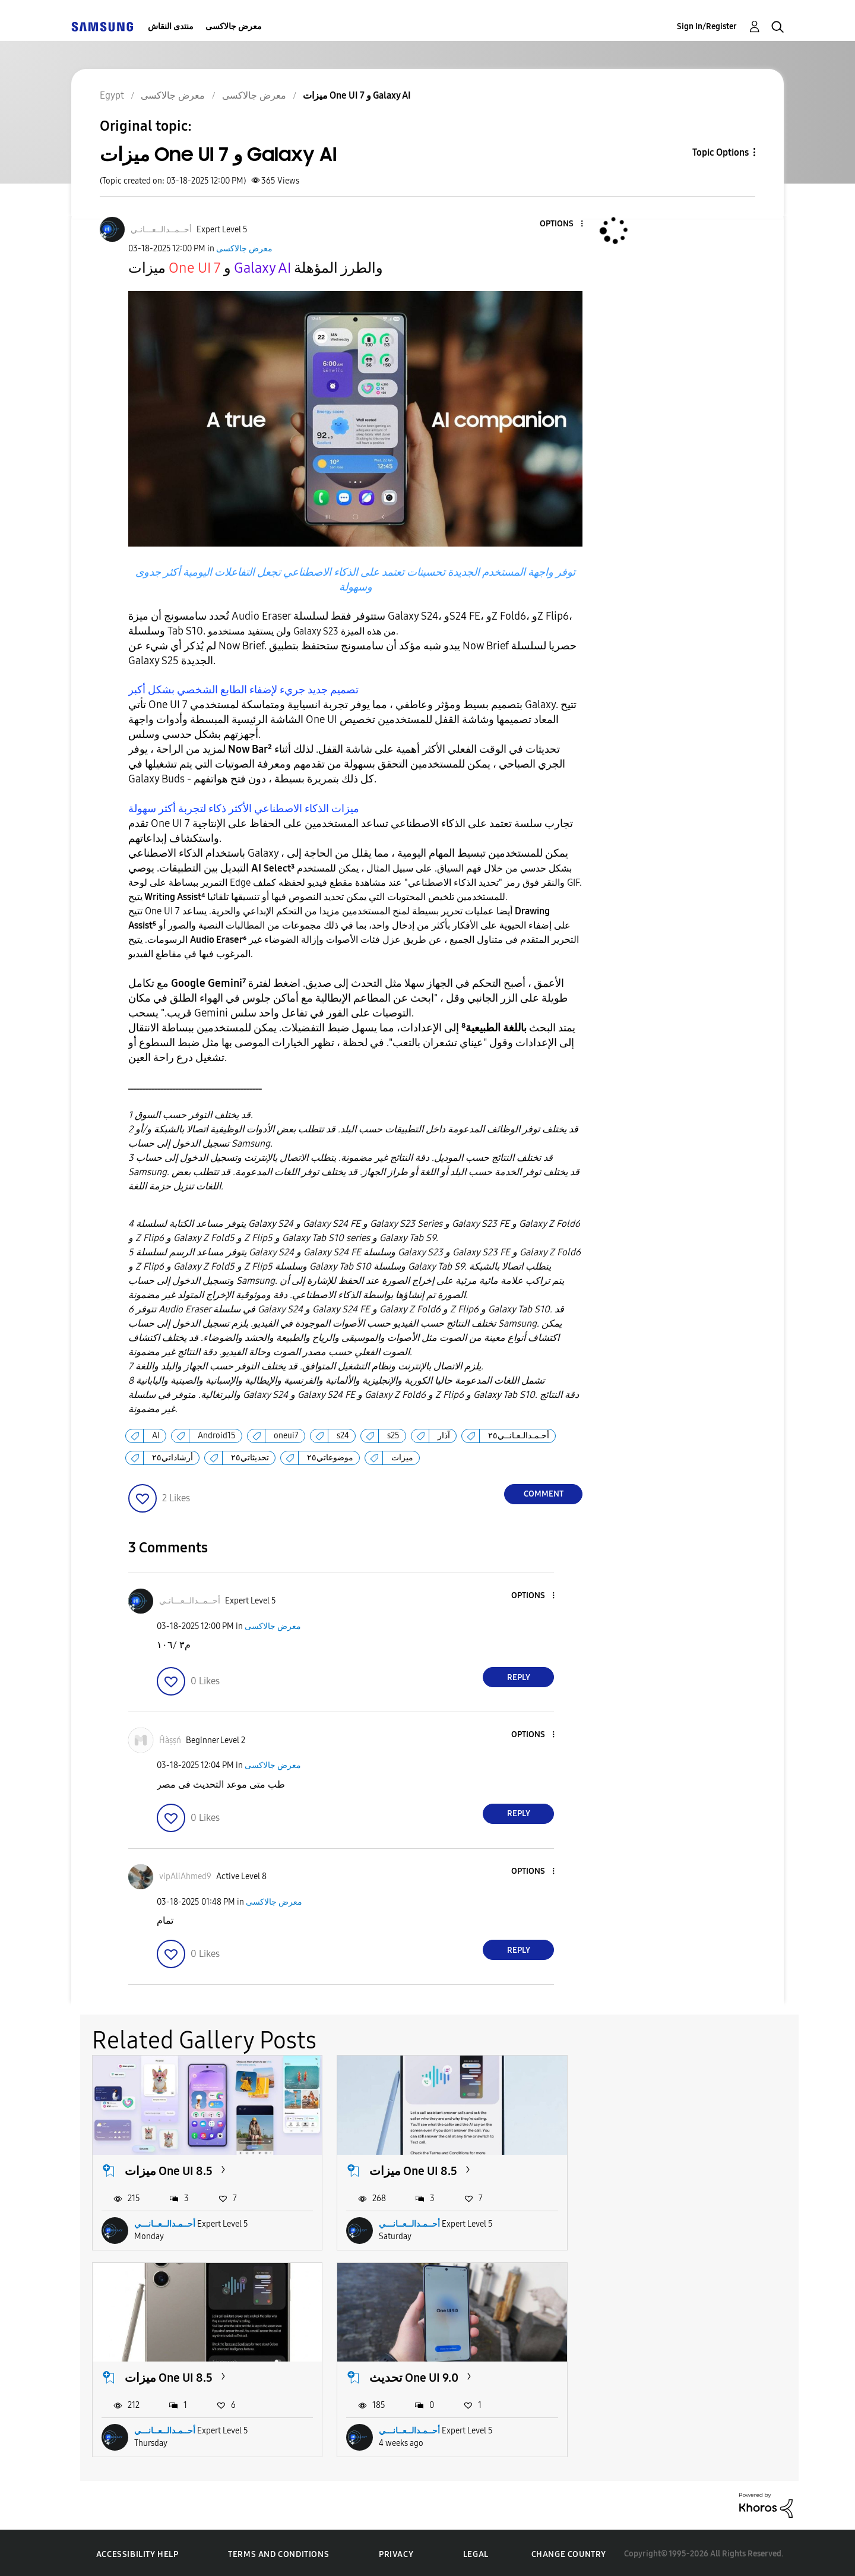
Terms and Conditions (278, 2552)
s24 (343, 1436)
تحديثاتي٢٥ (250, 1458)
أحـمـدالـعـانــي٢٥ (518, 1436)
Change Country (568, 2552)
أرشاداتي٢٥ (172, 1458)
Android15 (217, 1436)
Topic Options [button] (720, 152)
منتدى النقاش (171, 26)
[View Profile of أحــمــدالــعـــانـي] (161, 230)
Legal (476, 2552)
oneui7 (286, 1436)
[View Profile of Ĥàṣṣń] (170, 1740)
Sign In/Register (707, 26)
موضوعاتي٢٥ (330, 1458)
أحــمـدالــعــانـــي (164, 2223)
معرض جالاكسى (233, 26)
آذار (444, 1436)
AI (156, 1436)
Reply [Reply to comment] (518, 1677)
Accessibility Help (137, 2552)
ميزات (402, 1458)
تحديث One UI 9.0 (169, 2375)
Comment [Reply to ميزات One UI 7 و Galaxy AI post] (543, 1494)
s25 (393, 1436)
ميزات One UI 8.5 (169, 2170)
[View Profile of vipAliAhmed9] (185, 1876)
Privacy (396, 2552)
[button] (562, 224)
